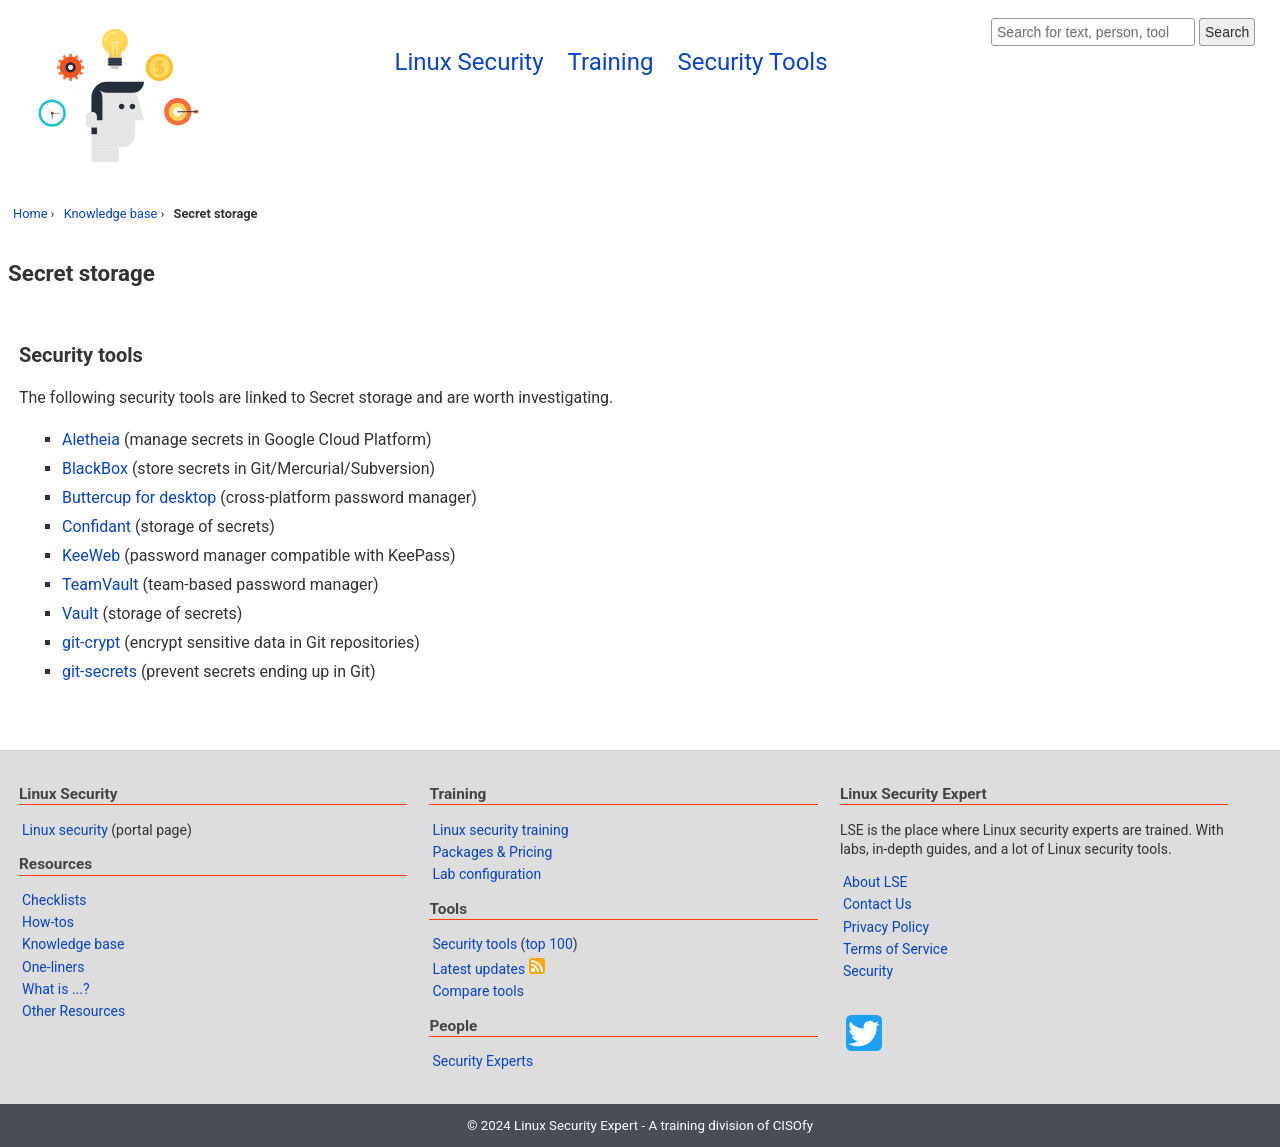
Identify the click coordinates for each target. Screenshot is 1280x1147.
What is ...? (56, 989)
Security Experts (482, 1061)
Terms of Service (895, 949)
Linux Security (469, 62)
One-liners (53, 967)
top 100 (548, 944)
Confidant (96, 526)
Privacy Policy (886, 927)
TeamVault (100, 584)
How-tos (48, 922)
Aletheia (91, 439)
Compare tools (477, 991)
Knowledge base (111, 213)
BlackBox (95, 468)
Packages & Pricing (492, 852)
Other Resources (73, 1011)
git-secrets (99, 671)
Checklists (54, 900)
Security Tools (752, 62)
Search (1227, 32)
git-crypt (91, 642)
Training (611, 62)
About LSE (875, 882)
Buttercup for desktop (139, 497)
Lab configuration (486, 874)
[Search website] (1093, 32)
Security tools (474, 944)
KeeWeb (91, 555)
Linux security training (500, 830)
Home (30, 213)
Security (868, 971)
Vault (80, 613)
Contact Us (877, 904)
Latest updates (478, 969)
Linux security (65, 830)
